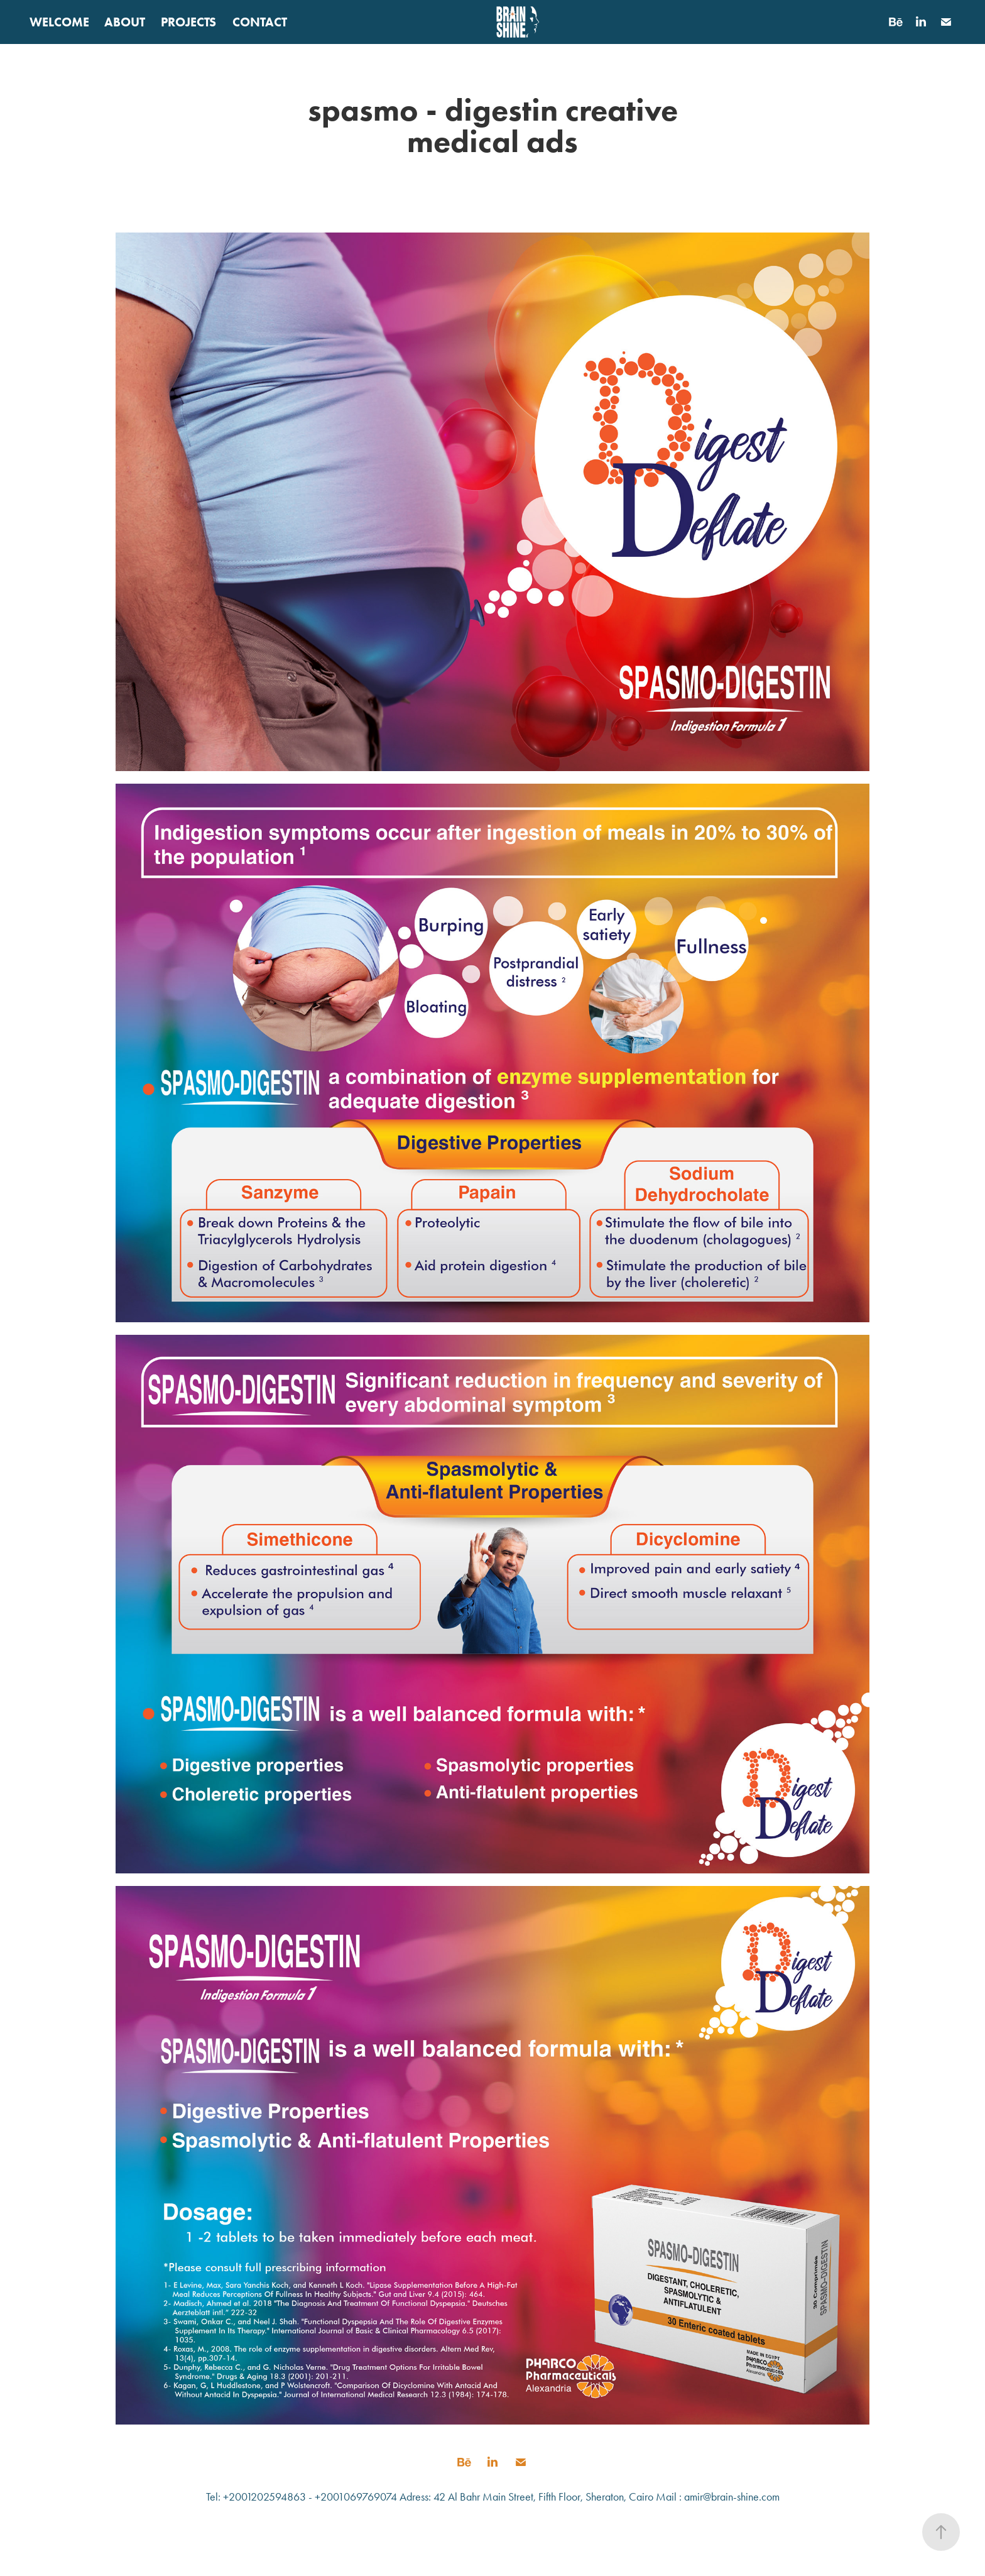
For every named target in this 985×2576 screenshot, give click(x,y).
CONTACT (259, 22)
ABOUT (124, 22)
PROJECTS (188, 22)
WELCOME (59, 22)
